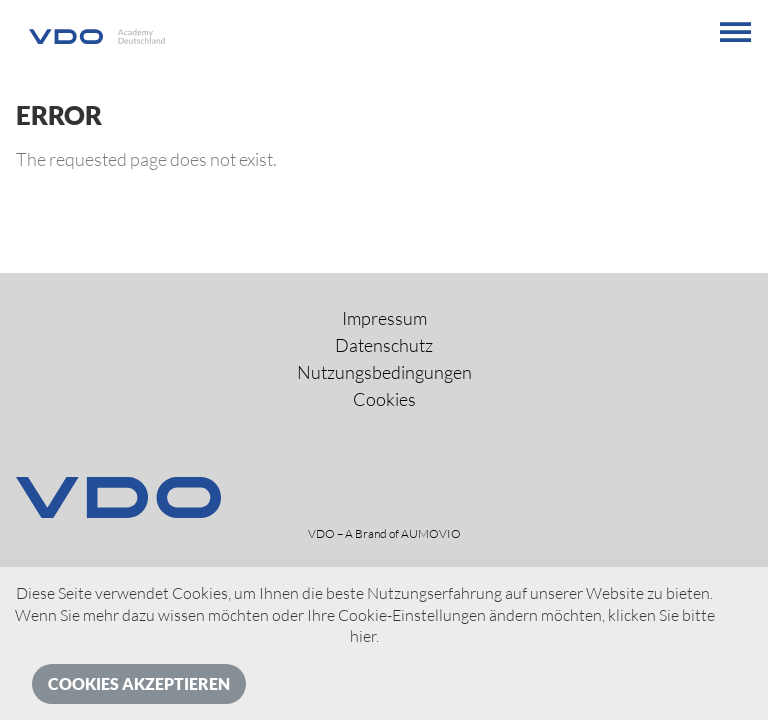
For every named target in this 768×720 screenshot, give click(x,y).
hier (363, 636)
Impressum (384, 318)
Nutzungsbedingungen (384, 372)
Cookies (384, 399)
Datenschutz (384, 345)
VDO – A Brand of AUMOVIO (384, 533)
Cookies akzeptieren (139, 683)
